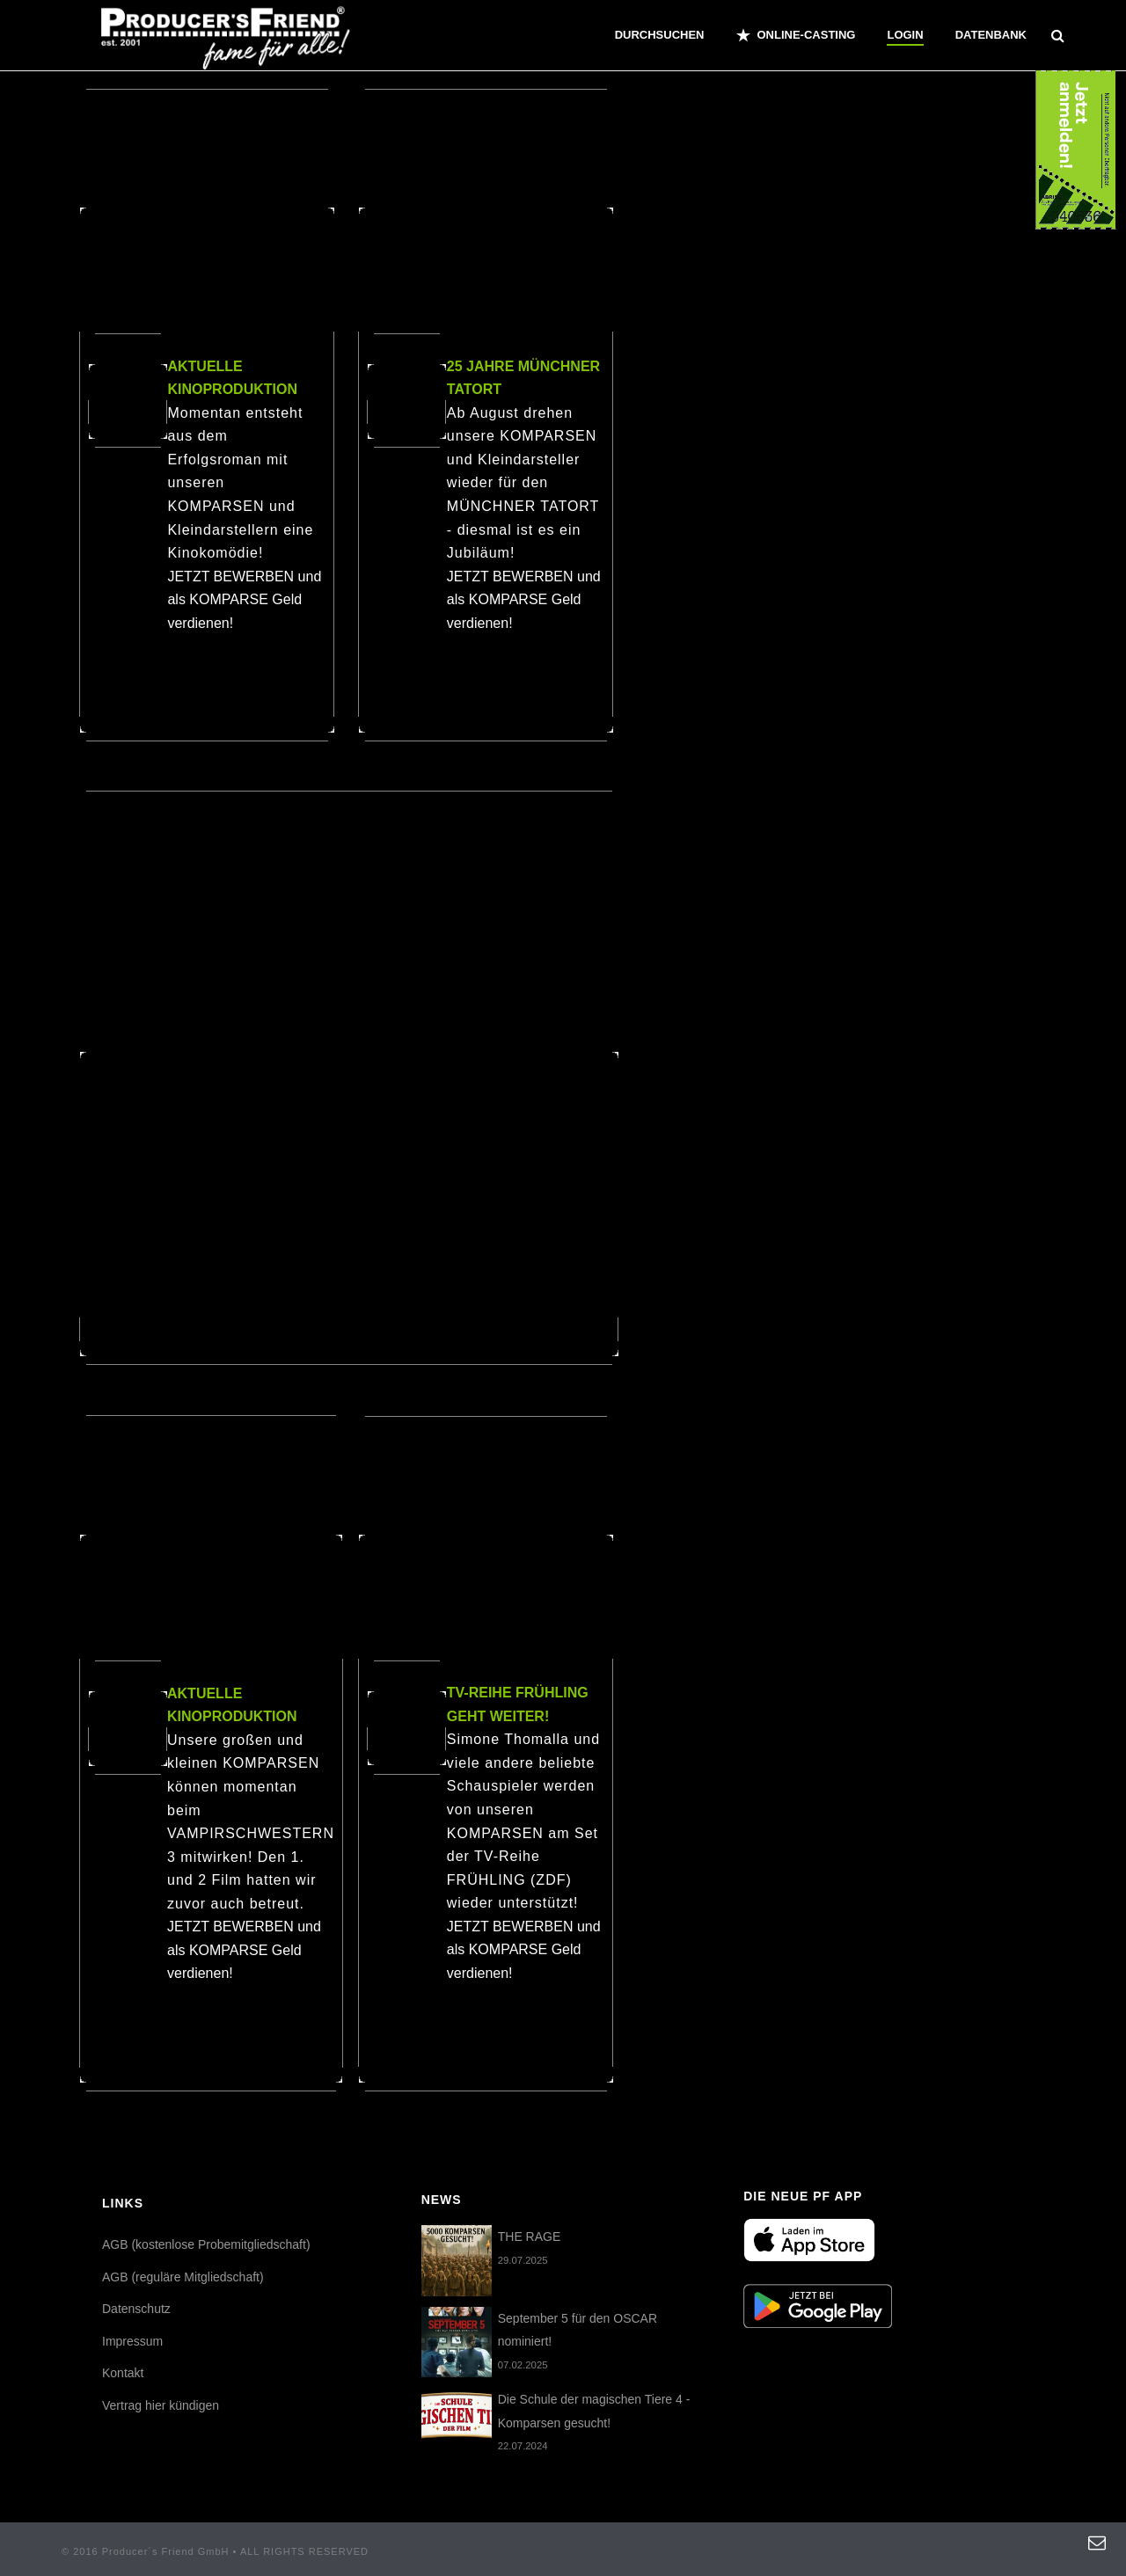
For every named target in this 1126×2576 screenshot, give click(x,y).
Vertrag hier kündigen (160, 2405)
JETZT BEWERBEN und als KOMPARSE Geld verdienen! (244, 600)
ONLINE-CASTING (796, 35)
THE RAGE (529, 2236)
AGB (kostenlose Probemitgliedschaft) (206, 2244)
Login (905, 34)
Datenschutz (136, 2309)
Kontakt (122, 2373)
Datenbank (991, 34)
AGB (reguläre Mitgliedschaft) (183, 2277)
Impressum (132, 2341)
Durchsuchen (660, 34)
